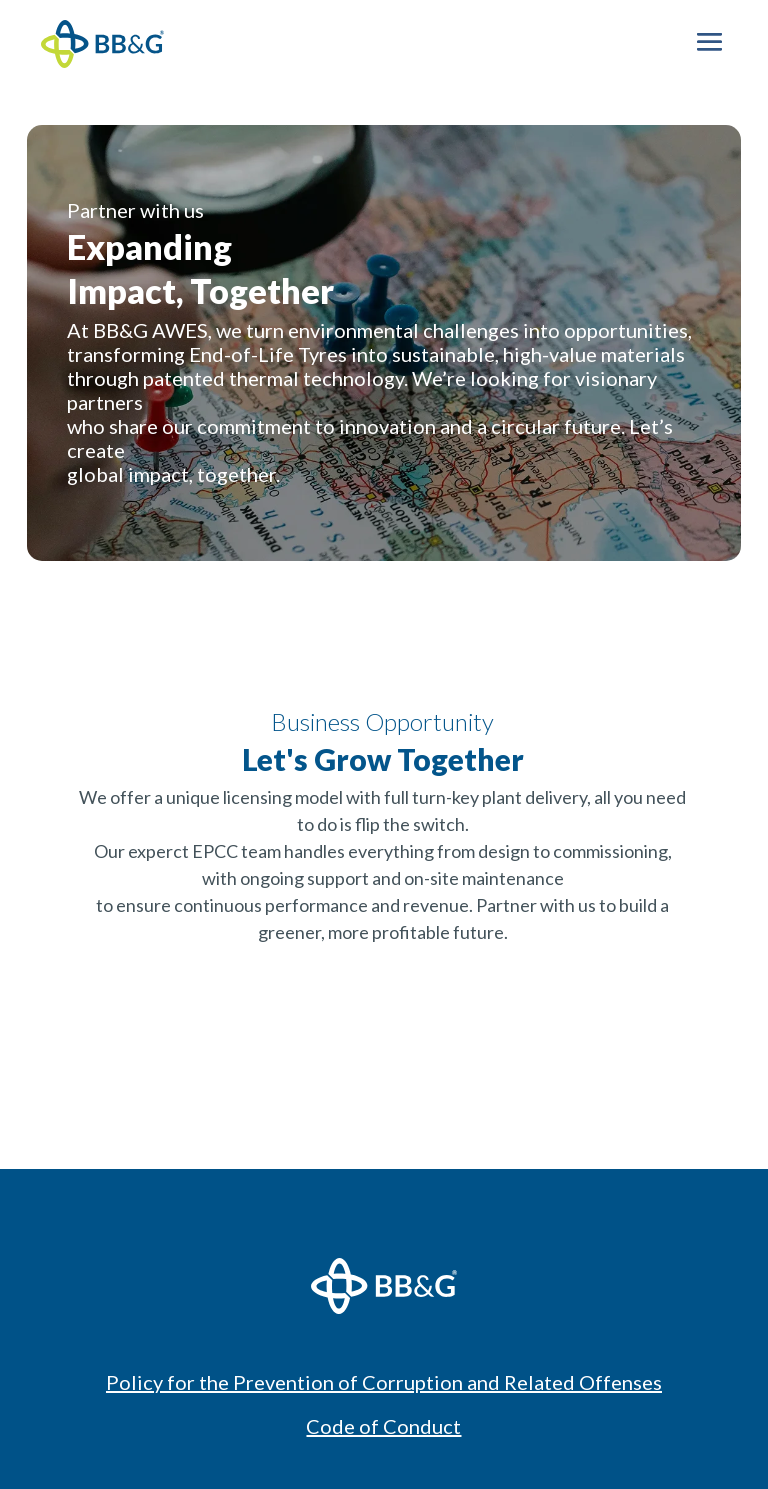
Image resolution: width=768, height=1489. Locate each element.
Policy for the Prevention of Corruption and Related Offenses (384, 1382)
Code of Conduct (383, 1426)
